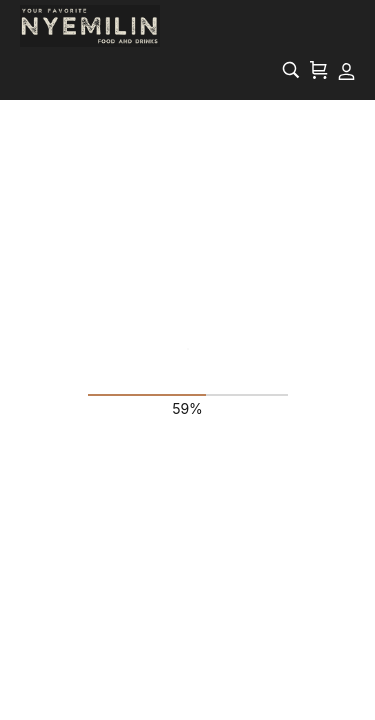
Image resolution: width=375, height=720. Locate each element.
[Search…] (291, 70)
